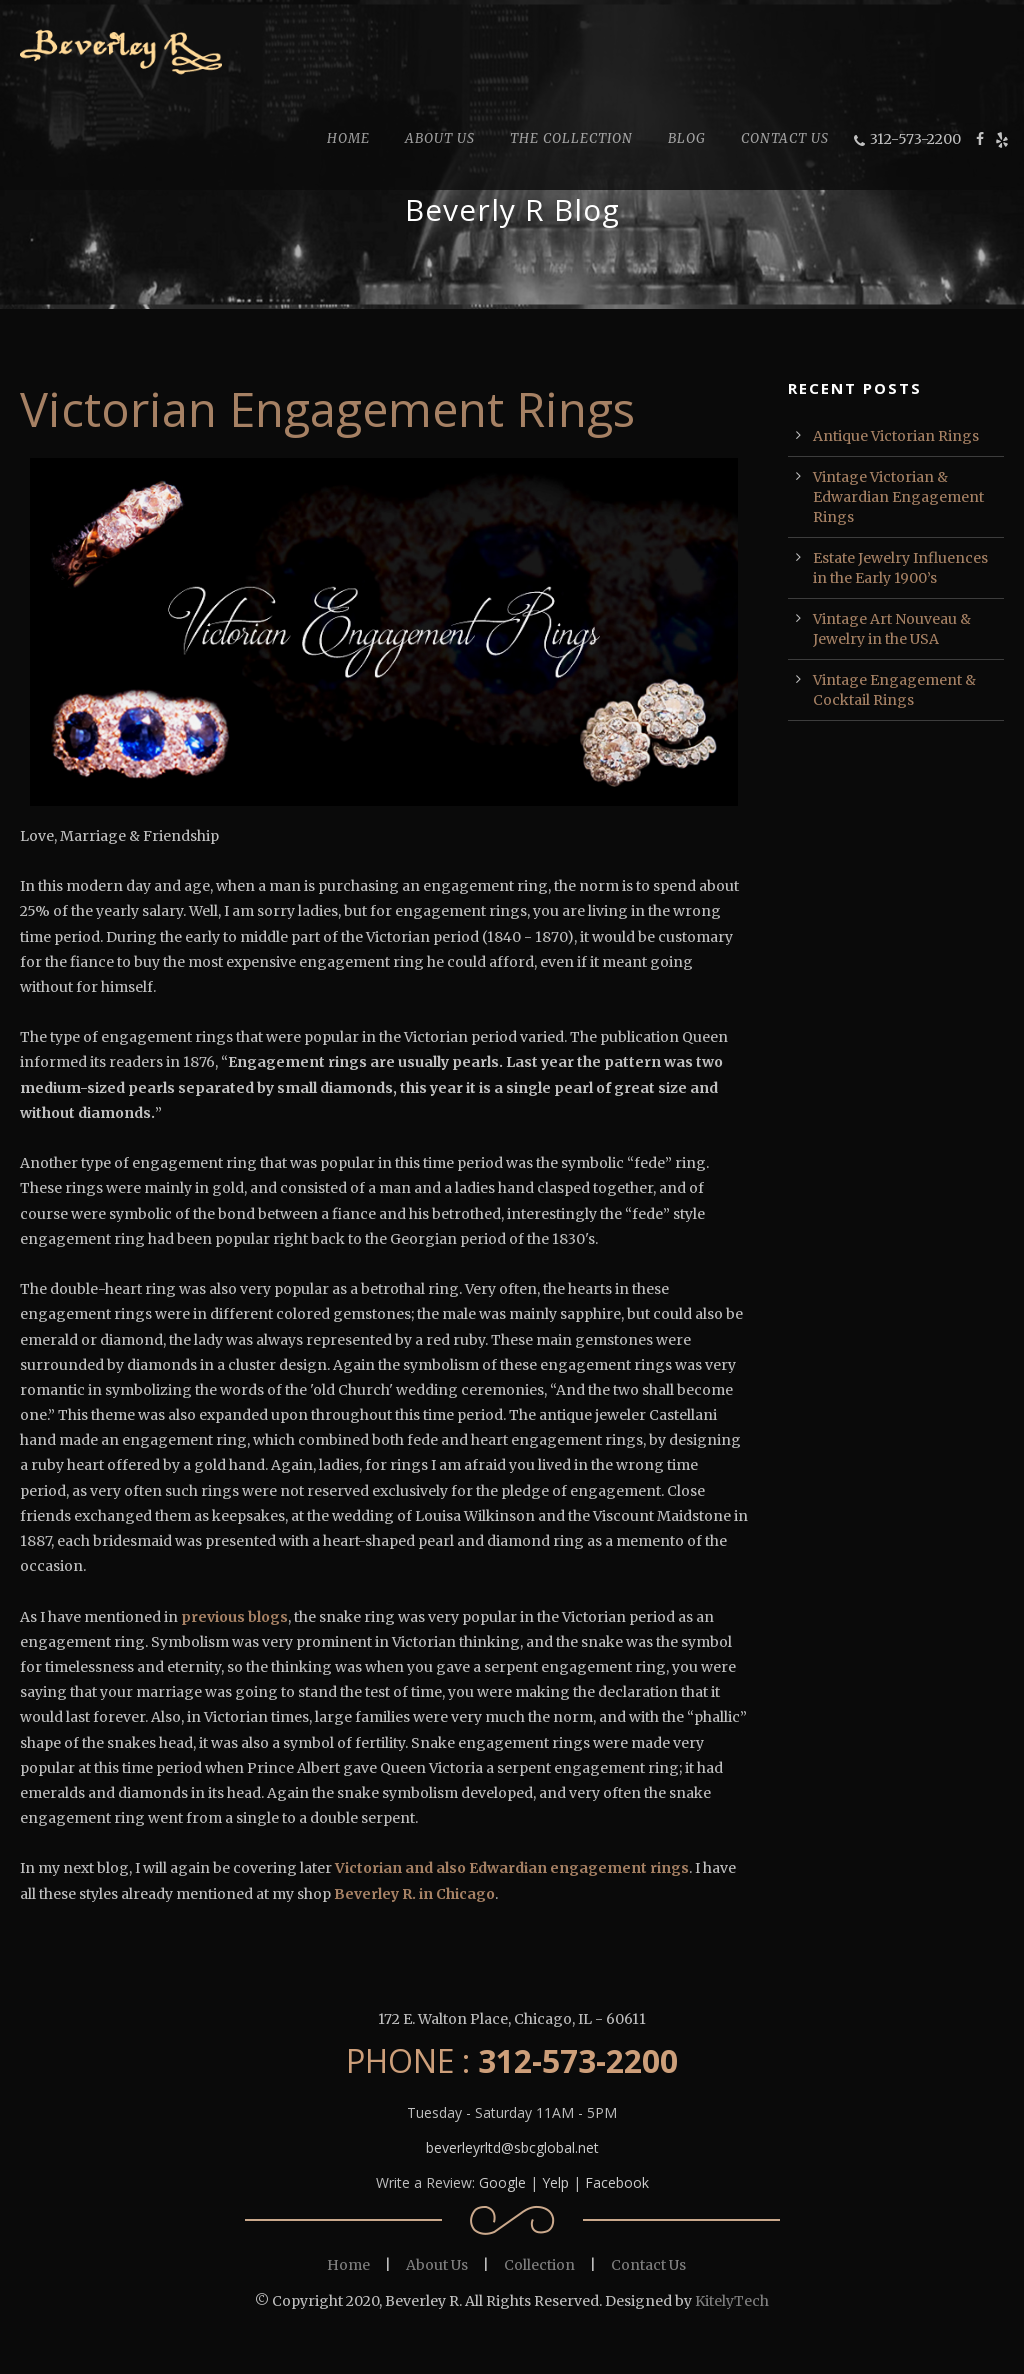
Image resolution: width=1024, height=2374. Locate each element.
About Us (437, 2265)
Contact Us (648, 2265)
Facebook (617, 2182)
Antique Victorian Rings (896, 436)
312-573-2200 (915, 139)
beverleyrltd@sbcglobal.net (512, 2147)
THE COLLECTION (571, 138)
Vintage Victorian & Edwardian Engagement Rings (898, 497)
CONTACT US (785, 138)
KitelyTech (732, 2301)
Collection (539, 2265)
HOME (348, 138)
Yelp (555, 2182)
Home (348, 2265)
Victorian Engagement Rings (327, 409)
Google (502, 2182)
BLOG (687, 138)
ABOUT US (440, 138)
